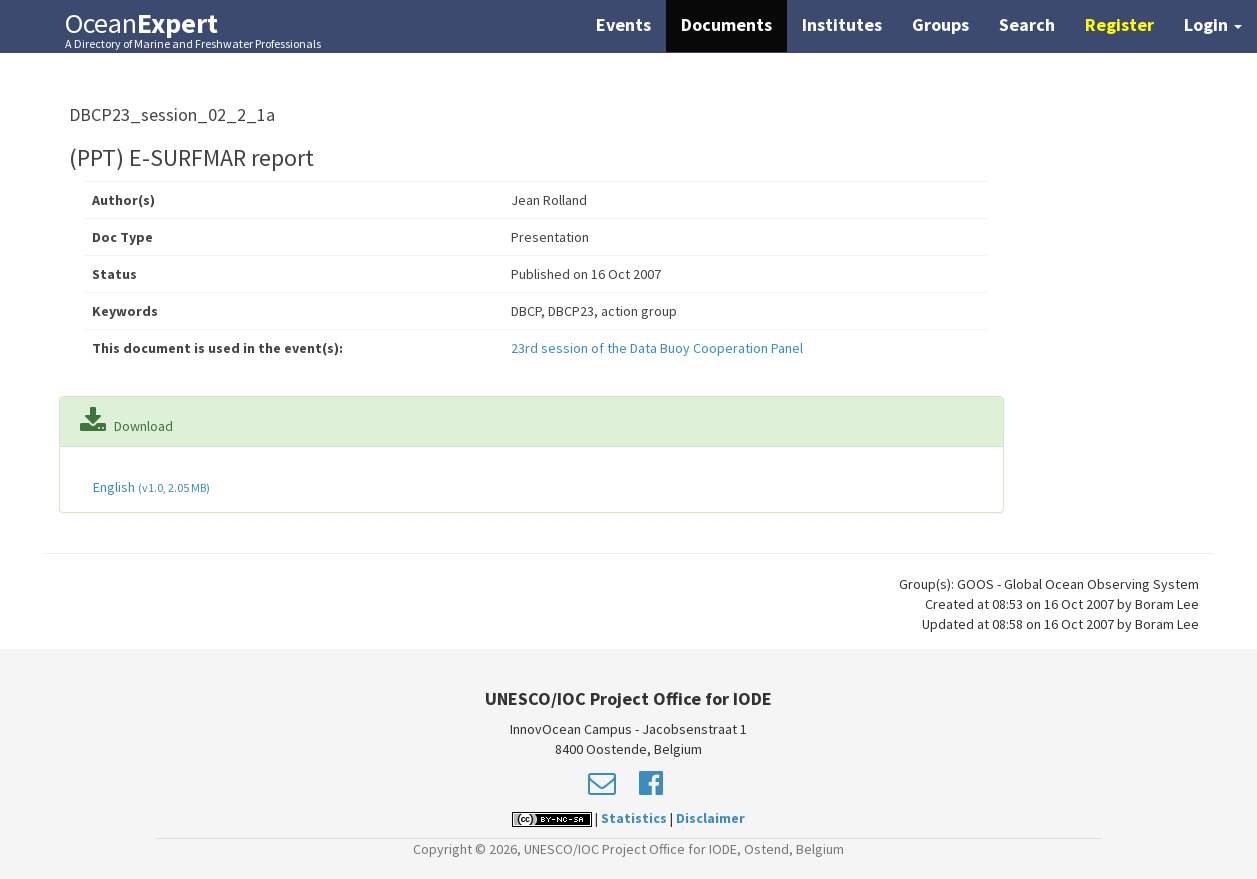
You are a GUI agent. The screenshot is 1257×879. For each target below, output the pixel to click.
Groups (940, 24)
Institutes (842, 24)
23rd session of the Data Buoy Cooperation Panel (657, 348)
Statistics (634, 818)
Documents (726, 24)
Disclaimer (710, 818)
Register (1119, 24)
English (150, 487)
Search (1027, 24)
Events (623, 24)
